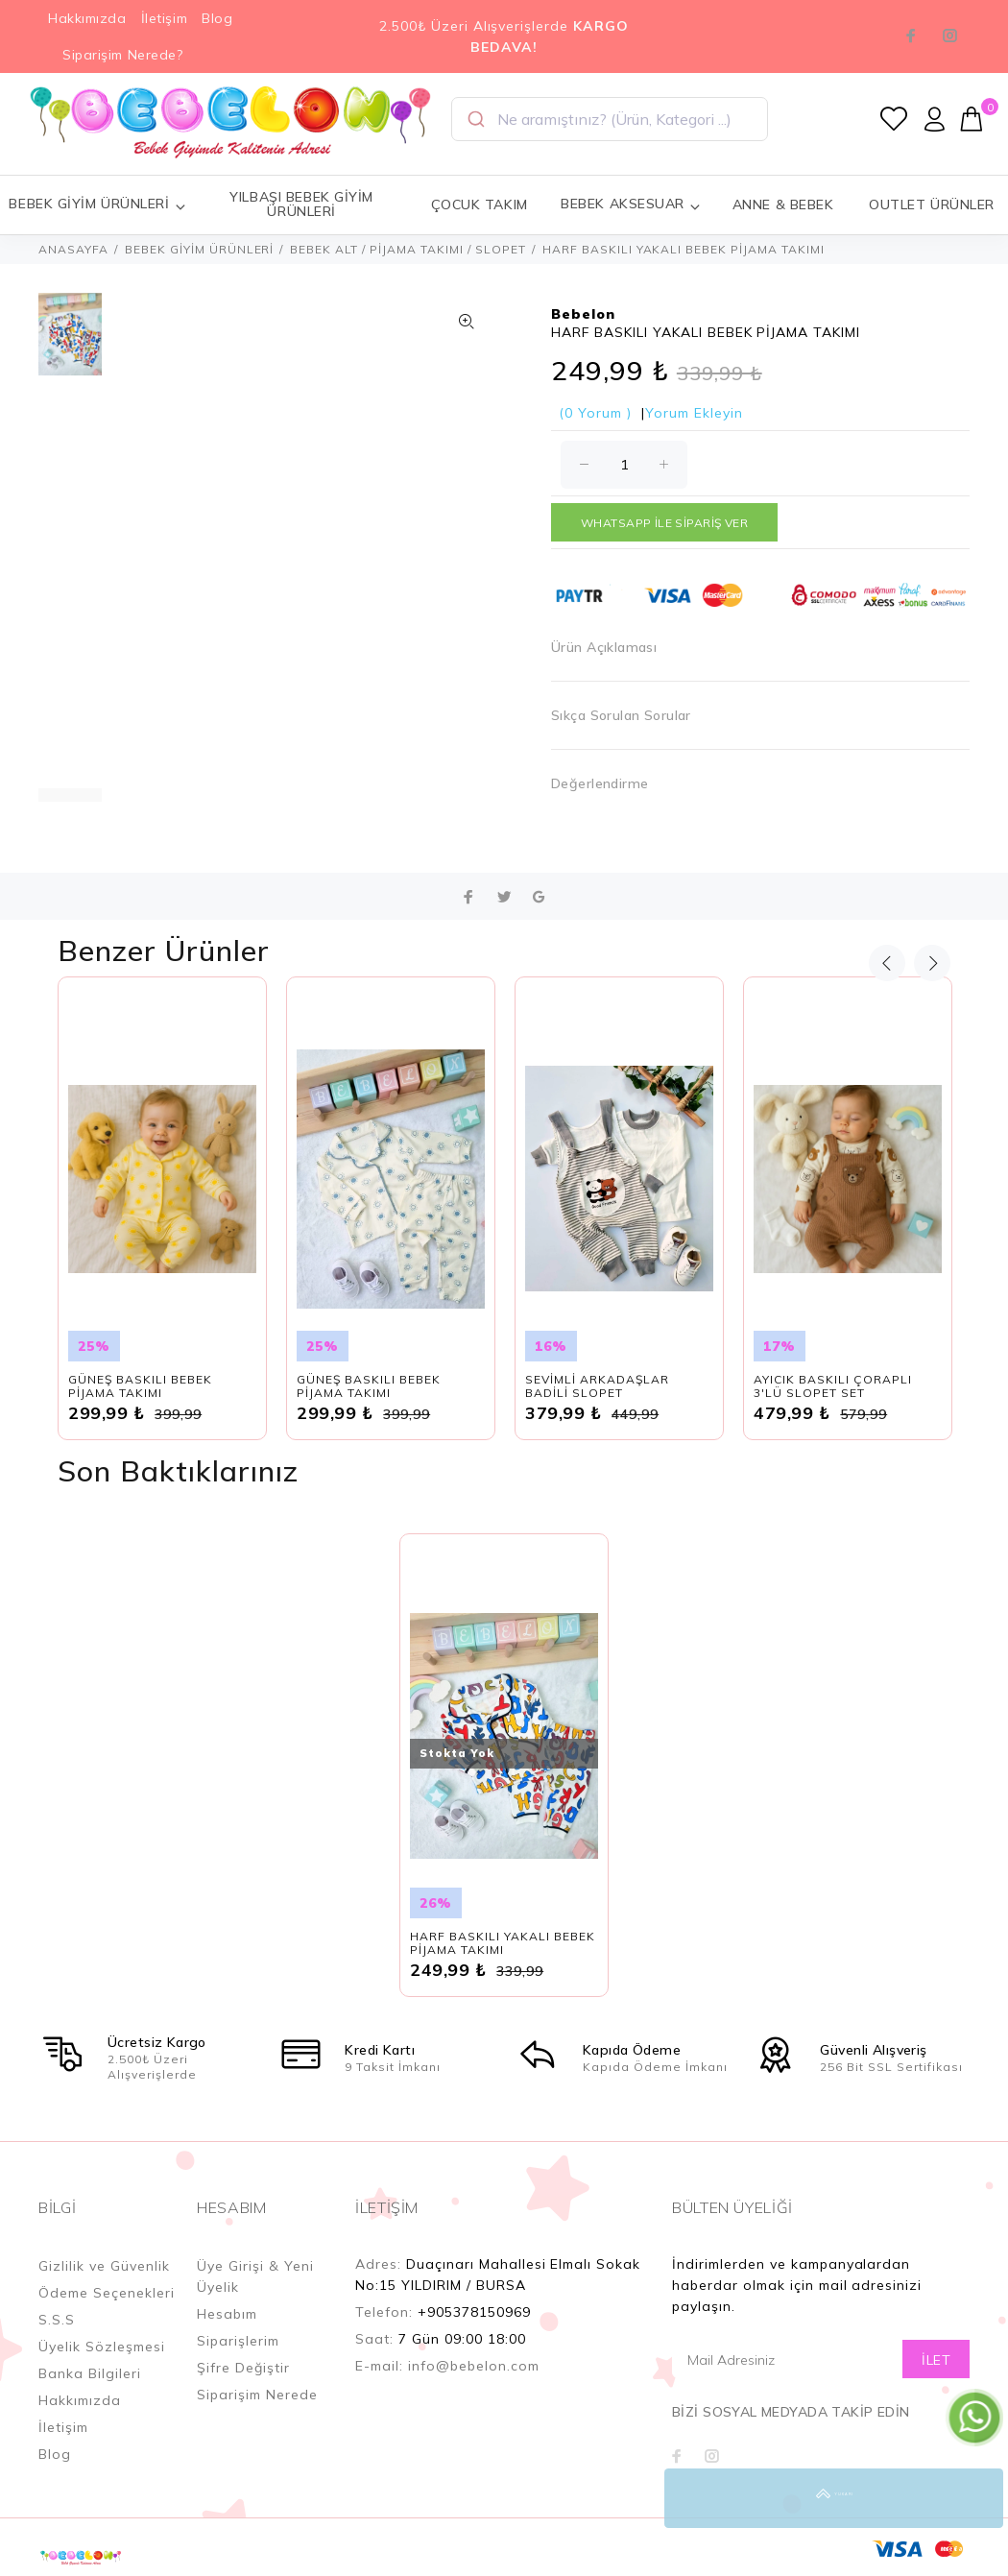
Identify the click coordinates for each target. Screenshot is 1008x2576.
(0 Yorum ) (595, 412)
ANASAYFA (73, 249)
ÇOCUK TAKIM (479, 204)
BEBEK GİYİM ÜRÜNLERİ (200, 249)
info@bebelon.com (474, 2365)
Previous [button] (887, 963)
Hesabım (227, 2314)
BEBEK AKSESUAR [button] (631, 204)
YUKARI (973, 2498)
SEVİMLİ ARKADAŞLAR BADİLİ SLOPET (597, 1386)
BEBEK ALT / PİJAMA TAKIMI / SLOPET (407, 249)
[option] (70, 344)
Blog (217, 18)
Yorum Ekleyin (694, 412)
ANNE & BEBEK (783, 204)
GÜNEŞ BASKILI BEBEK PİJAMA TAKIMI (140, 1386)
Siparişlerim (238, 2340)
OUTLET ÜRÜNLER (932, 204)
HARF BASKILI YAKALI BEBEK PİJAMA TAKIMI (502, 1943)
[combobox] (609, 119)
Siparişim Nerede (257, 2394)
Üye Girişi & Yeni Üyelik (255, 2276)
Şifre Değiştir (243, 2367)
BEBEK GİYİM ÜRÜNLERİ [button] (97, 204)
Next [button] (932, 963)
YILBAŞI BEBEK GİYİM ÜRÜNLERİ (301, 204)
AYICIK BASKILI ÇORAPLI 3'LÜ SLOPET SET (833, 1386)
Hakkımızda (87, 18)
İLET (936, 2360)
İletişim (164, 18)
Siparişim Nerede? (122, 54)
